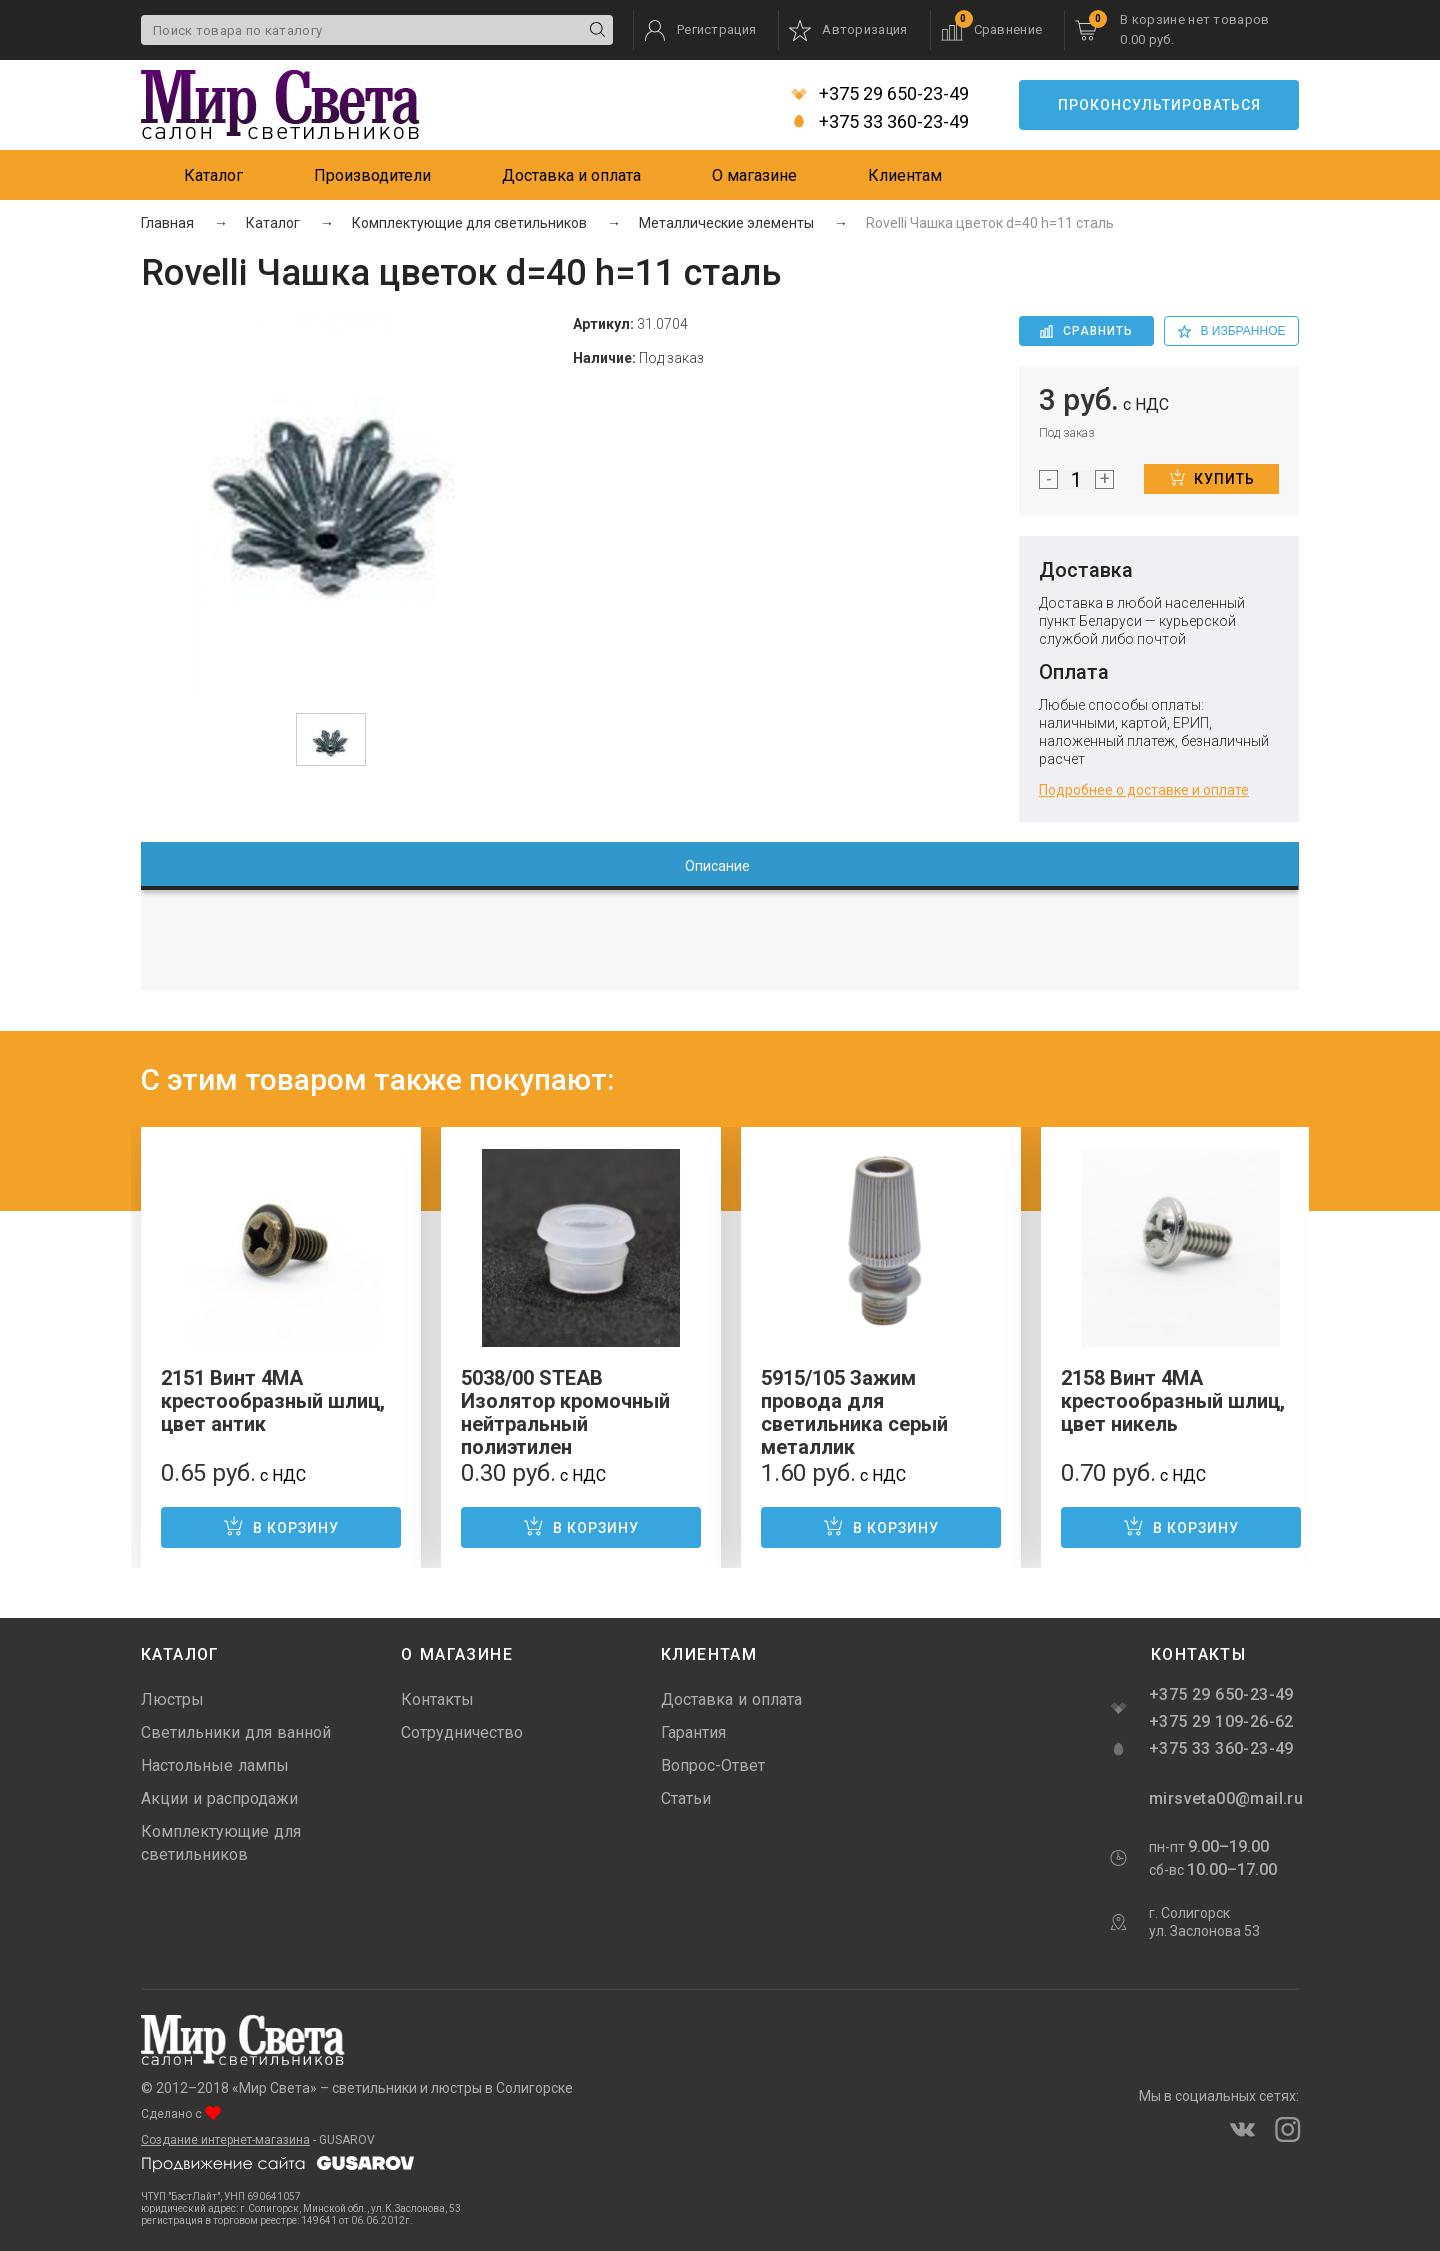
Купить (1212, 478)
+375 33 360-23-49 (880, 122)
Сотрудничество (462, 1732)
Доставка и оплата (571, 175)
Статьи (686, 1798)
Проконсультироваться (1159, 105)
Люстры (172, 1699)
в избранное (1232, 331)
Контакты (437, 1699)
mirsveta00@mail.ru (1224, 1798)
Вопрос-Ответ (713, 1765)
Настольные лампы (215, 1765)
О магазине (754, 175)
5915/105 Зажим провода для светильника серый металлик (854, 1412)
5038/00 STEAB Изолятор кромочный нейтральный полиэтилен (565, 1412)
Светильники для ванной (236, 1732)
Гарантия (693, 1732)
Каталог (213, 175)
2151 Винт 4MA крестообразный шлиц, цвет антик (273, 1401)
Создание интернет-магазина (225, 2140)
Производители (372, 175)
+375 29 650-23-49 (880, 94)
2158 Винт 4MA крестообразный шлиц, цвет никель (1173, 1401)
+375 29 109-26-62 (1221, 1721)
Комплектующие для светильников (221, 1843)
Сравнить (1086, 331)
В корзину (281, 1526)
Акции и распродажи (219, 1798)
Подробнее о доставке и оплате (1144, 790)
